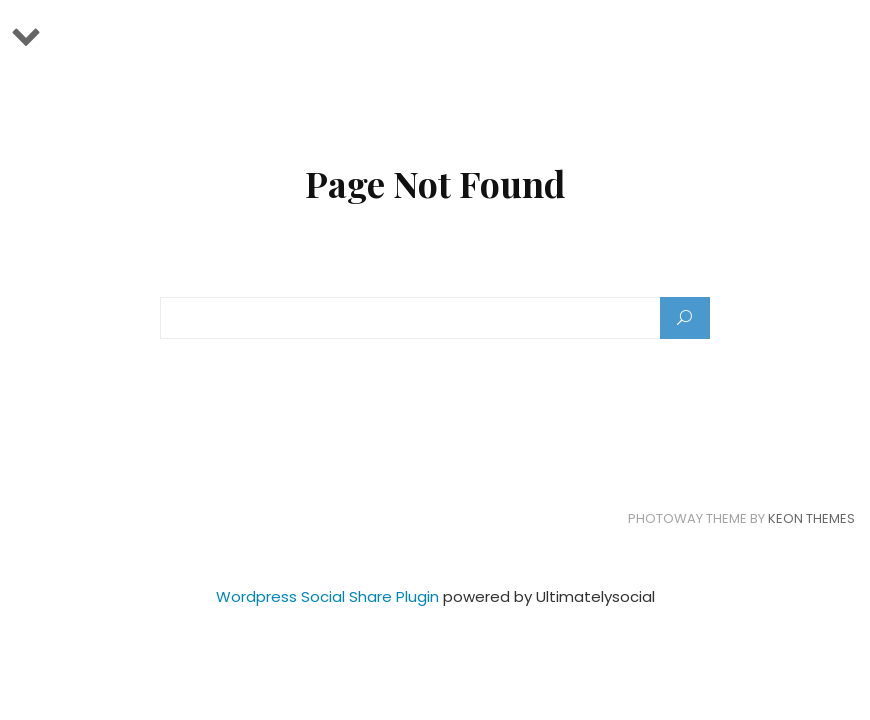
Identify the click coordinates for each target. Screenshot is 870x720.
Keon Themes (811, 518)
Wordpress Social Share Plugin (329, 596)
